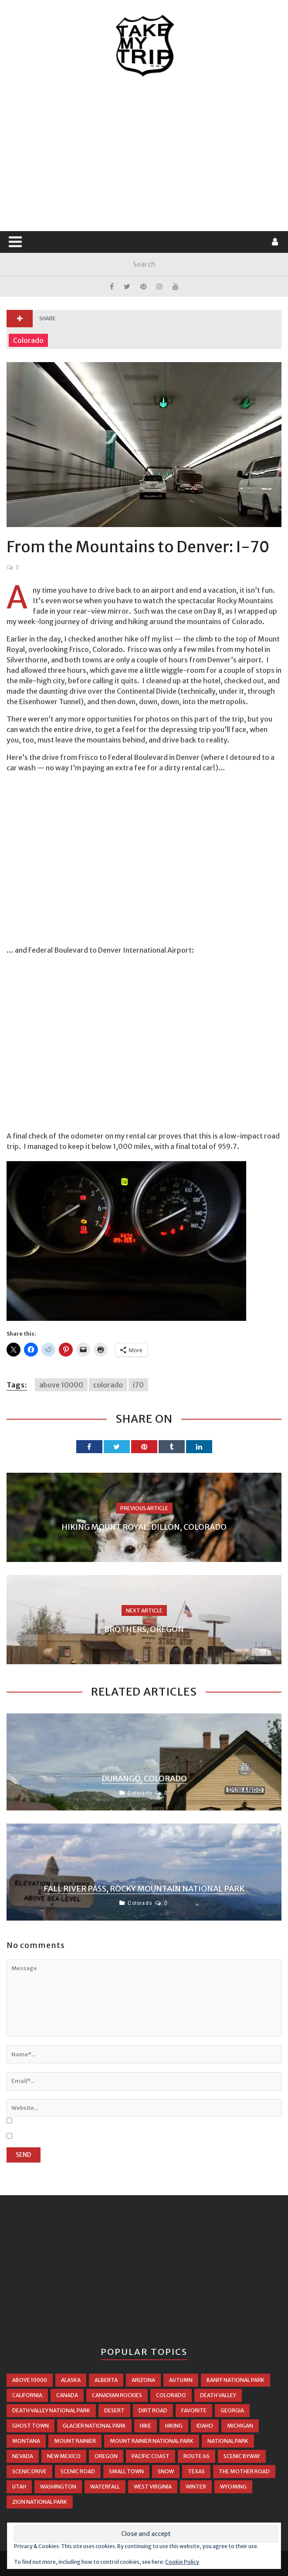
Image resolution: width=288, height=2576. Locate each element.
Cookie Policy (182, 2562)
